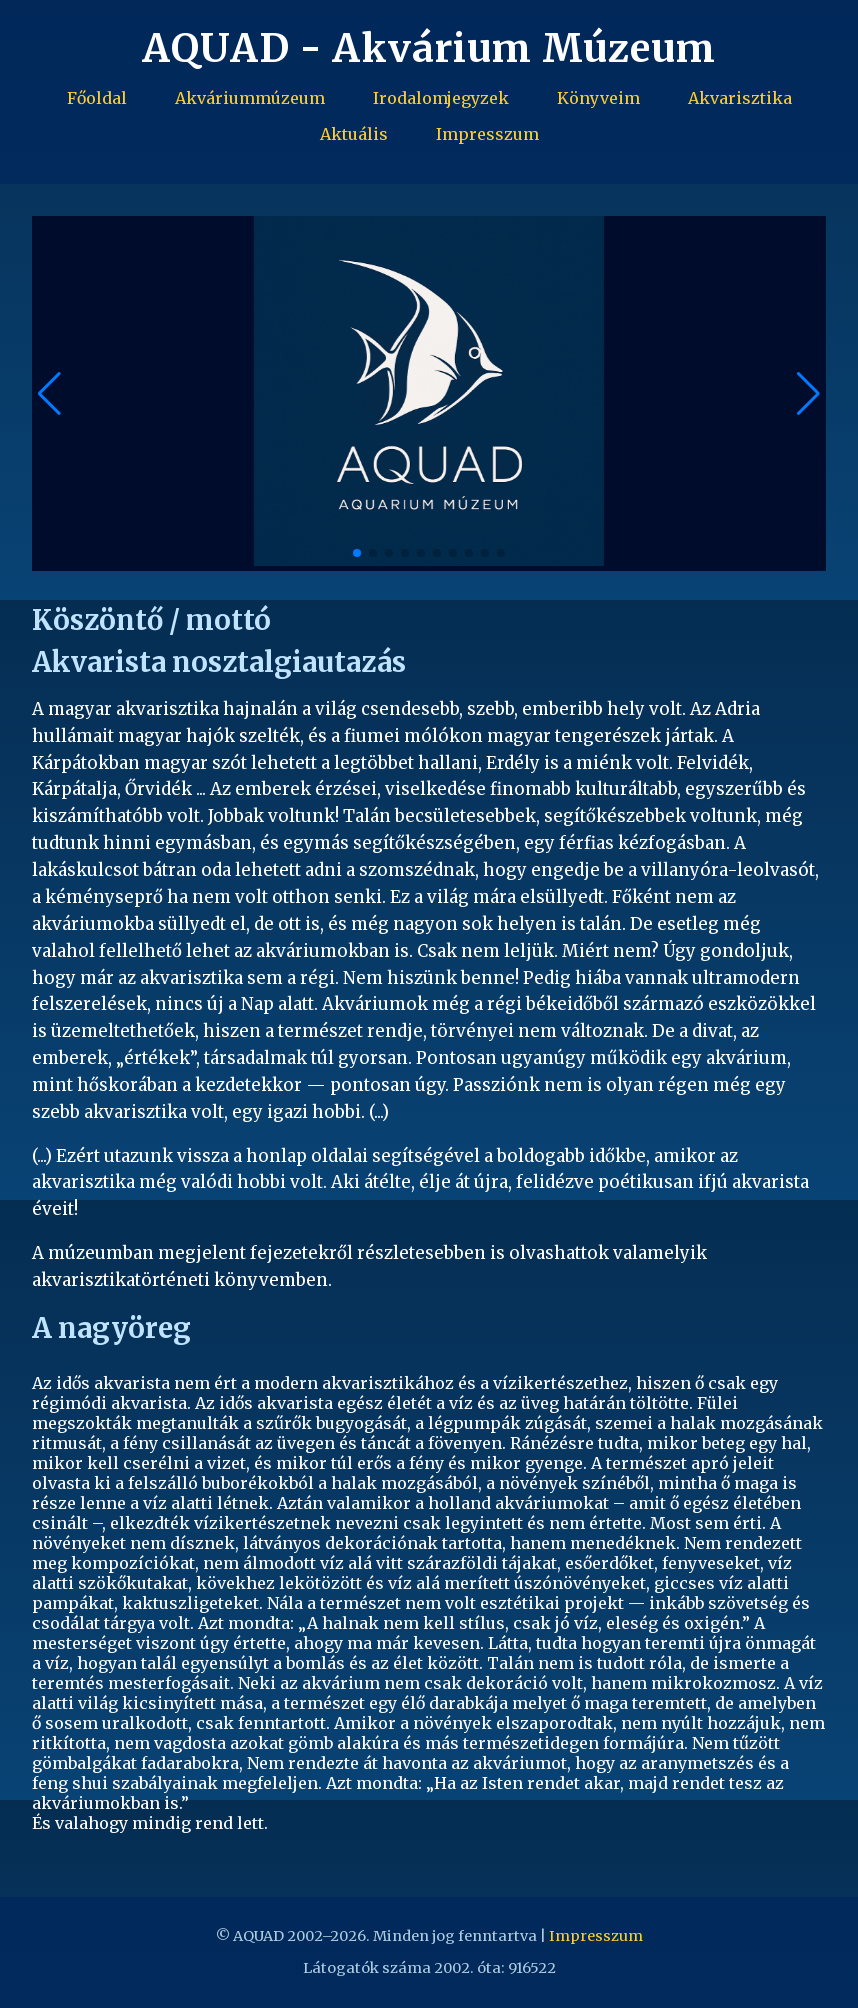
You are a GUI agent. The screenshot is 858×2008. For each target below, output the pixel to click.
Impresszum (487, 134)
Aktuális (354, 134)
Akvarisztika (740, 98)
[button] (808, 394)
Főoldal (97, 98)
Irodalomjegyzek (441, 98)
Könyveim (598, 98)
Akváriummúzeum (250, 98)
